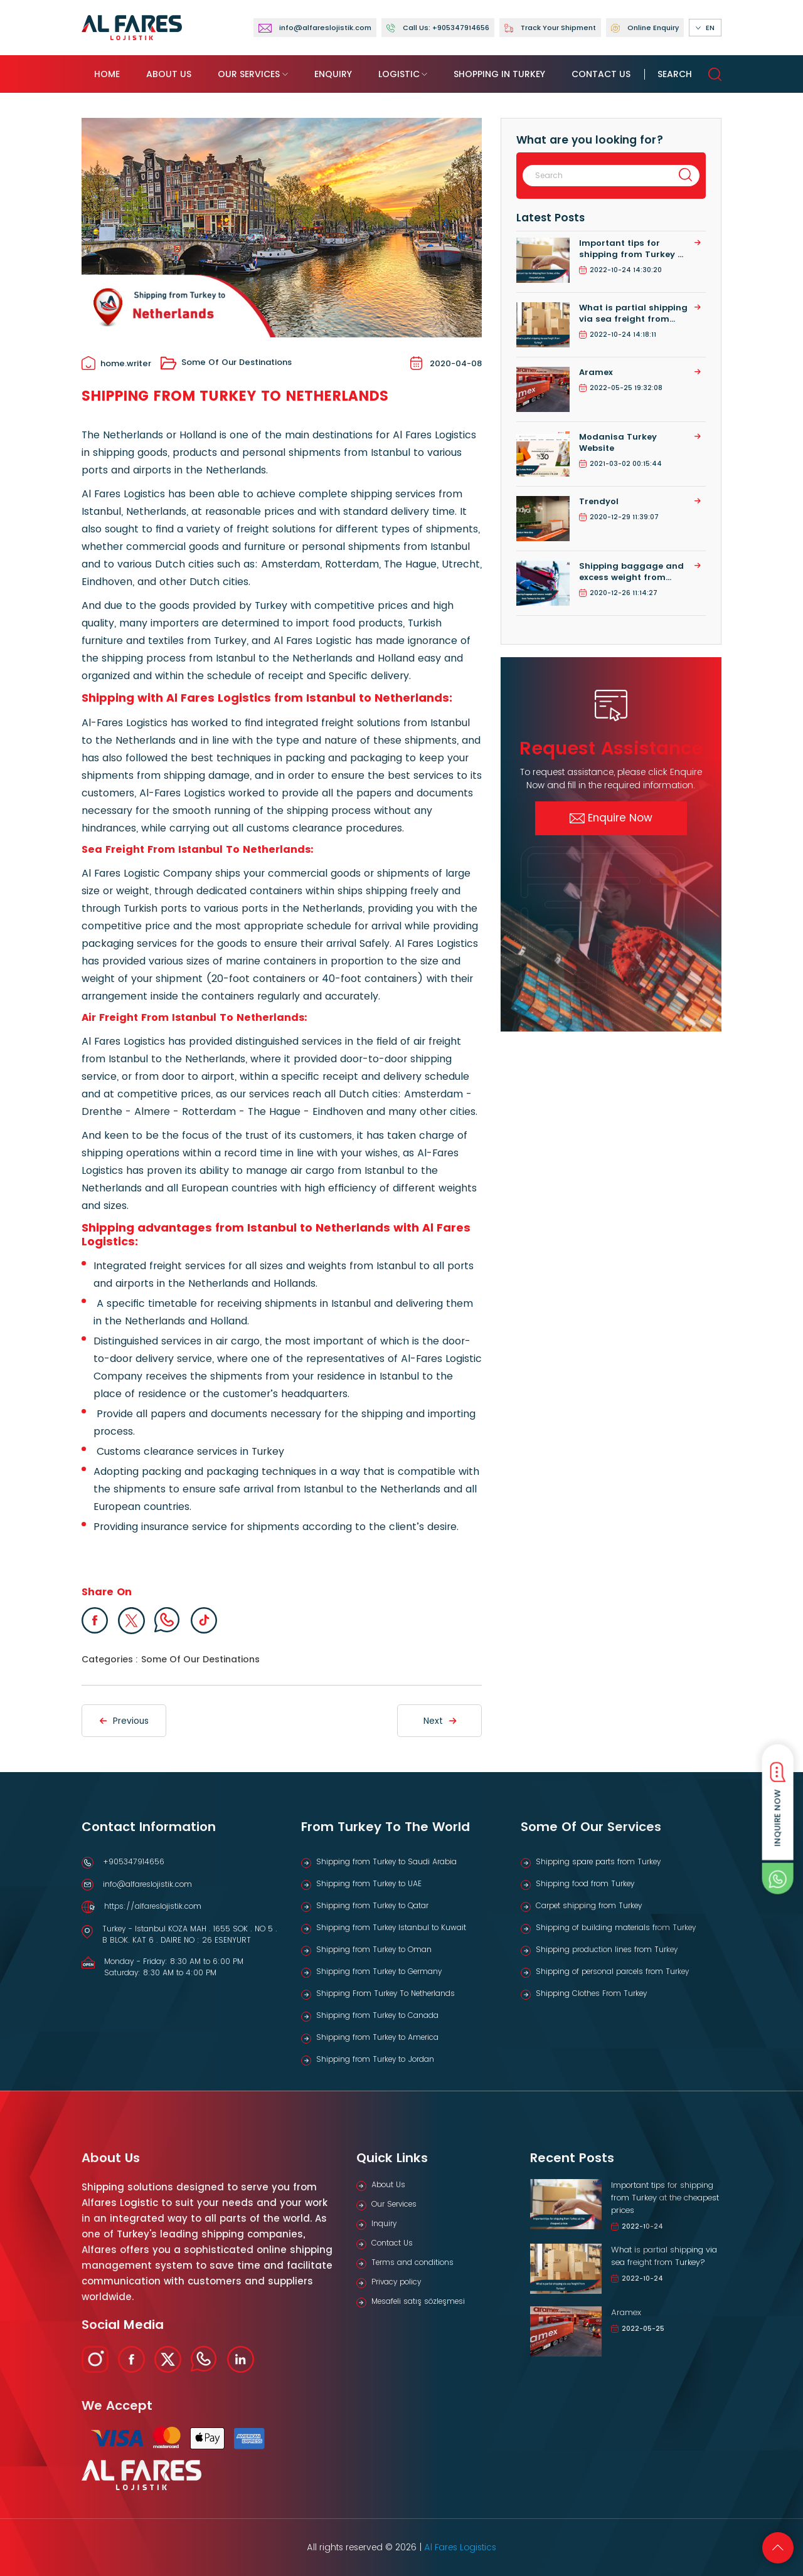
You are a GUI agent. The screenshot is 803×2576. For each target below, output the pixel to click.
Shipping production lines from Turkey (607, 1949)
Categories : (110, 1659)
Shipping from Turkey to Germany (379, 1971)
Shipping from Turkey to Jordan (375, 2059)
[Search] (594, 175)
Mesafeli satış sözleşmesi (418, 2301)
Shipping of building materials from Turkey (616, 1927)
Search (689, 74)
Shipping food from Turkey (585, 1883)
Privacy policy (396, 2281)
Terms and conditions (412, 2262)
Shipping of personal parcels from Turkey (612, 1971)
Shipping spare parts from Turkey (598, 1861)
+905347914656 (133, 1861)
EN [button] (705, 28)
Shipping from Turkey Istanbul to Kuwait (391, 1927)
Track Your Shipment (550, 28)
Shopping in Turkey (499, 74)
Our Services (249, 74)
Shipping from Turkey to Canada (377, 2015)
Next (439, 1720)
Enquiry (333, 74)
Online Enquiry (645, 28)
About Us (168, 74)
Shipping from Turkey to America (377, 2037)
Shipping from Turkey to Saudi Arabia (386, 1861)
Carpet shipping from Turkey (589, 1905)
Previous (124, 1720)
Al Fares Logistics (460, 2547)
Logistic (399, 74)
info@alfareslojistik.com (147, 1884)
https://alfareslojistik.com (152, 1906)
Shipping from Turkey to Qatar (372, 1905)
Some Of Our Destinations (226, 363)
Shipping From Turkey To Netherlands (385, 1993)
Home (107, 74)
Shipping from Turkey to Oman (374, 1949)
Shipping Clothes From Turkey (591, 1993)
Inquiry (383, 2223)
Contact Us (601, 74)
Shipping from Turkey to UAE (369, 1883)
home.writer (116, 363)
